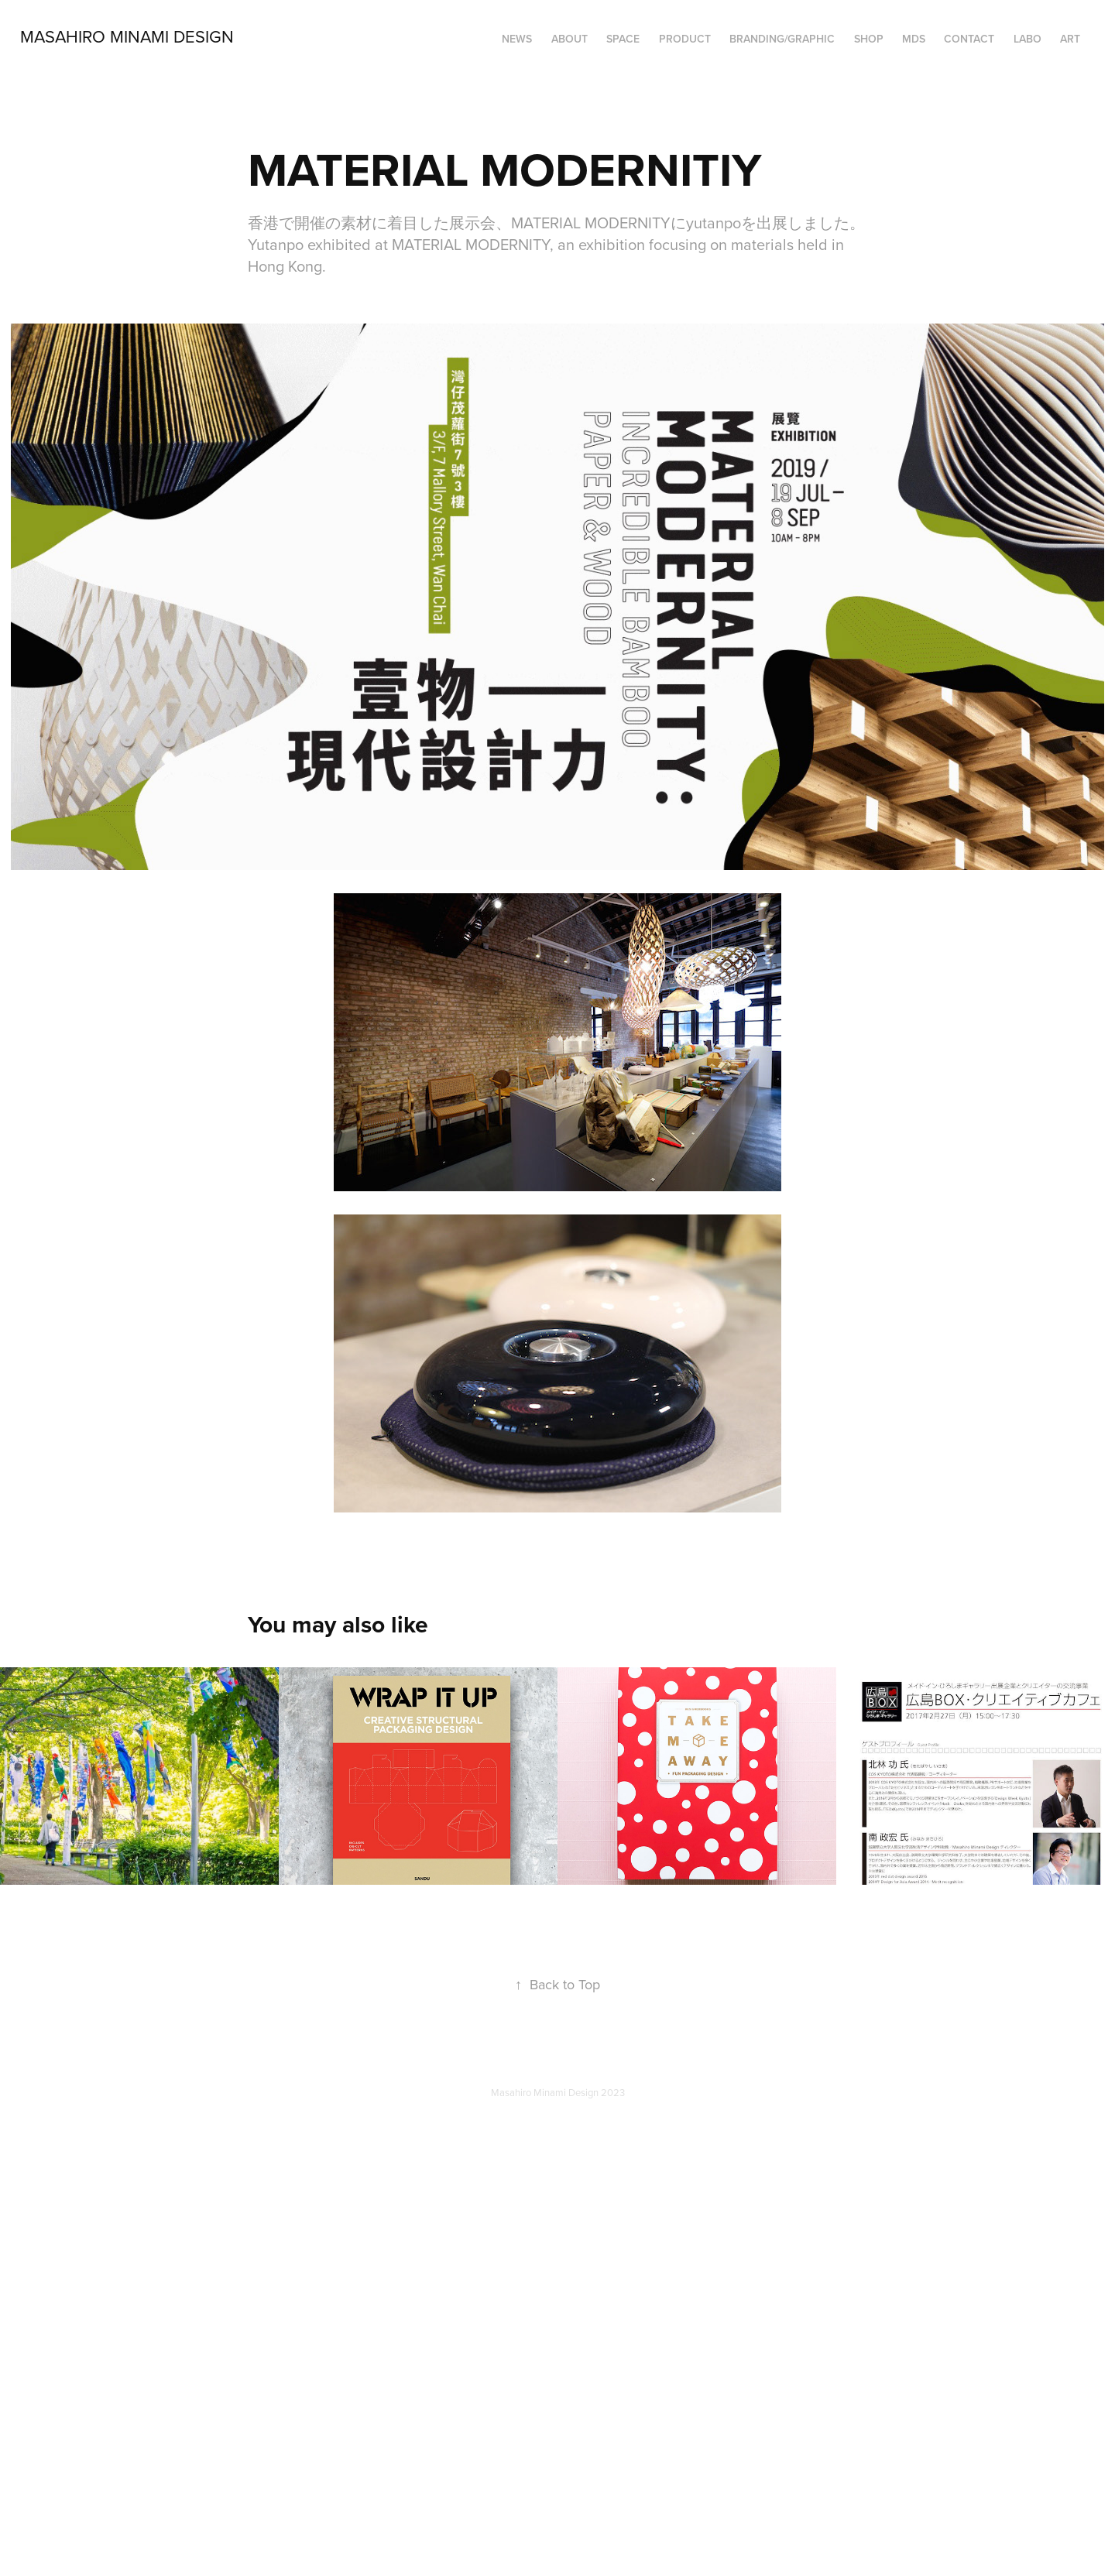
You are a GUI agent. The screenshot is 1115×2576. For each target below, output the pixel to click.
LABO (1027, 38)
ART (1070, 38)
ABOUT (569, 38)
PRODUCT (685, 38)
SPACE (623, 38)
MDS (913, 38)
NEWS (517, 38)
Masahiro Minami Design (127, 36)
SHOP (868, 38)
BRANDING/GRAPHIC (782, 38)
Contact (969, 38)
